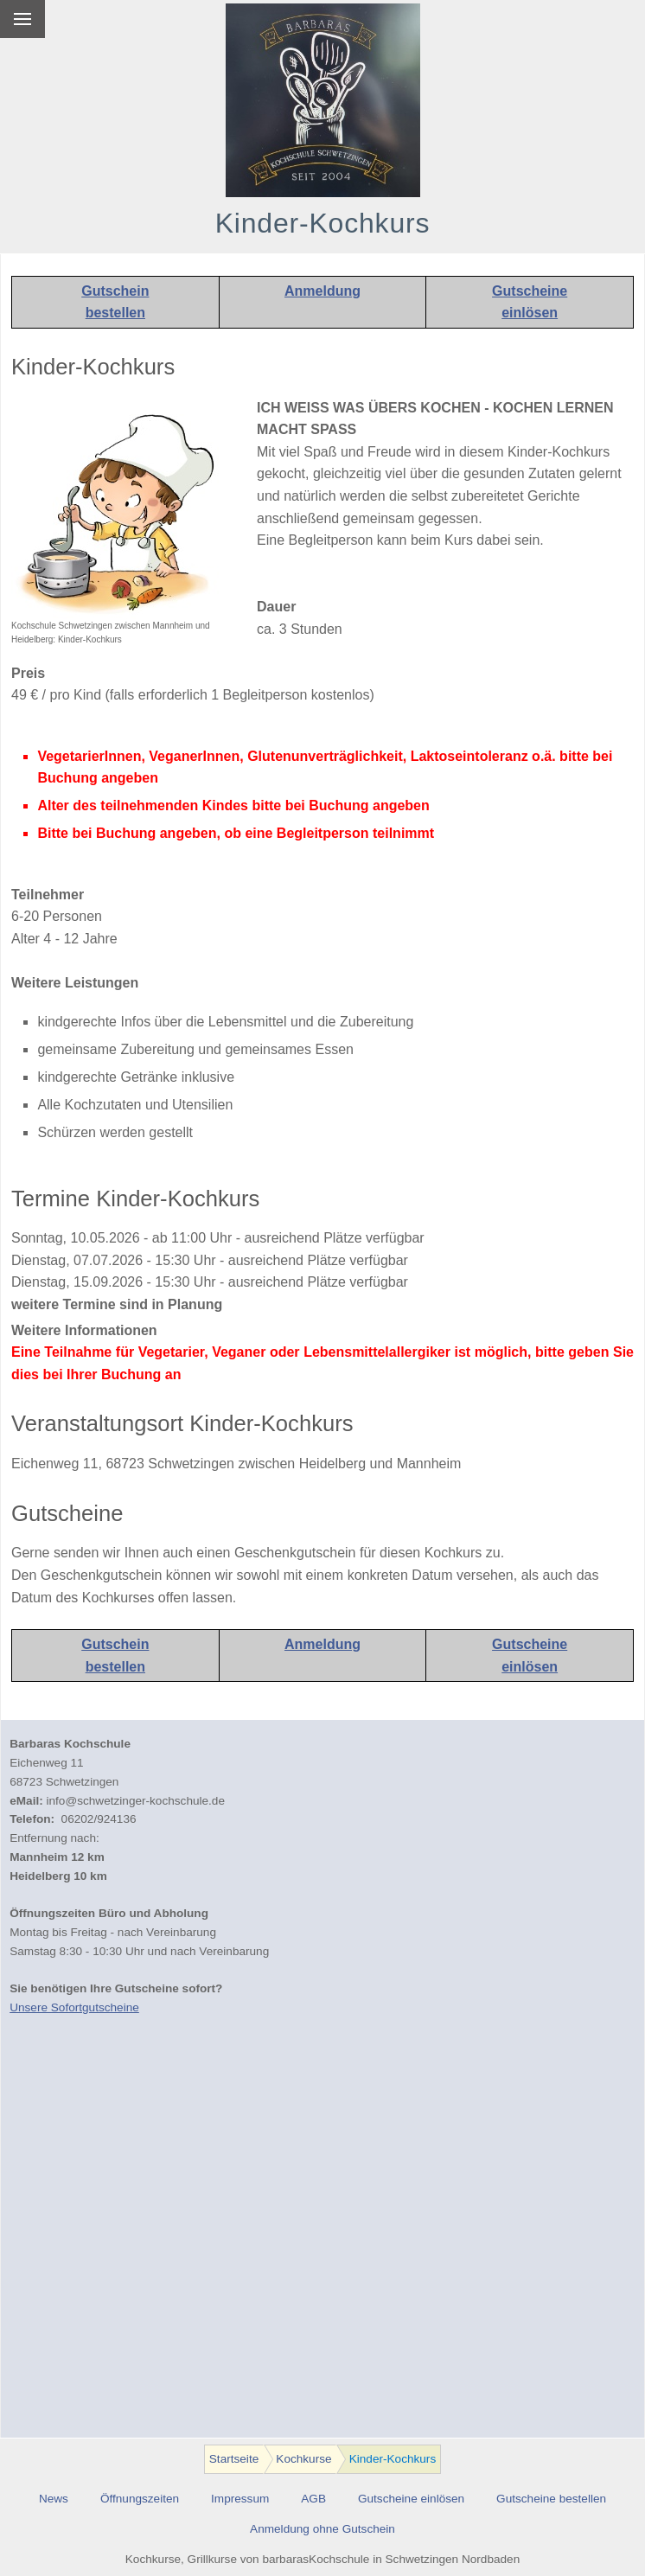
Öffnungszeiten (139, 2498)
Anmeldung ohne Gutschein (322, 2528)
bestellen (115, 312)
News (53, 2498)
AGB (313, 2498)
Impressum (240, 2498)
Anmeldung (322, 291)
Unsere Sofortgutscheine (74, 2007)
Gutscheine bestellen (551, 2498)
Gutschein (115, 291)
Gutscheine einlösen (411, 2498)
